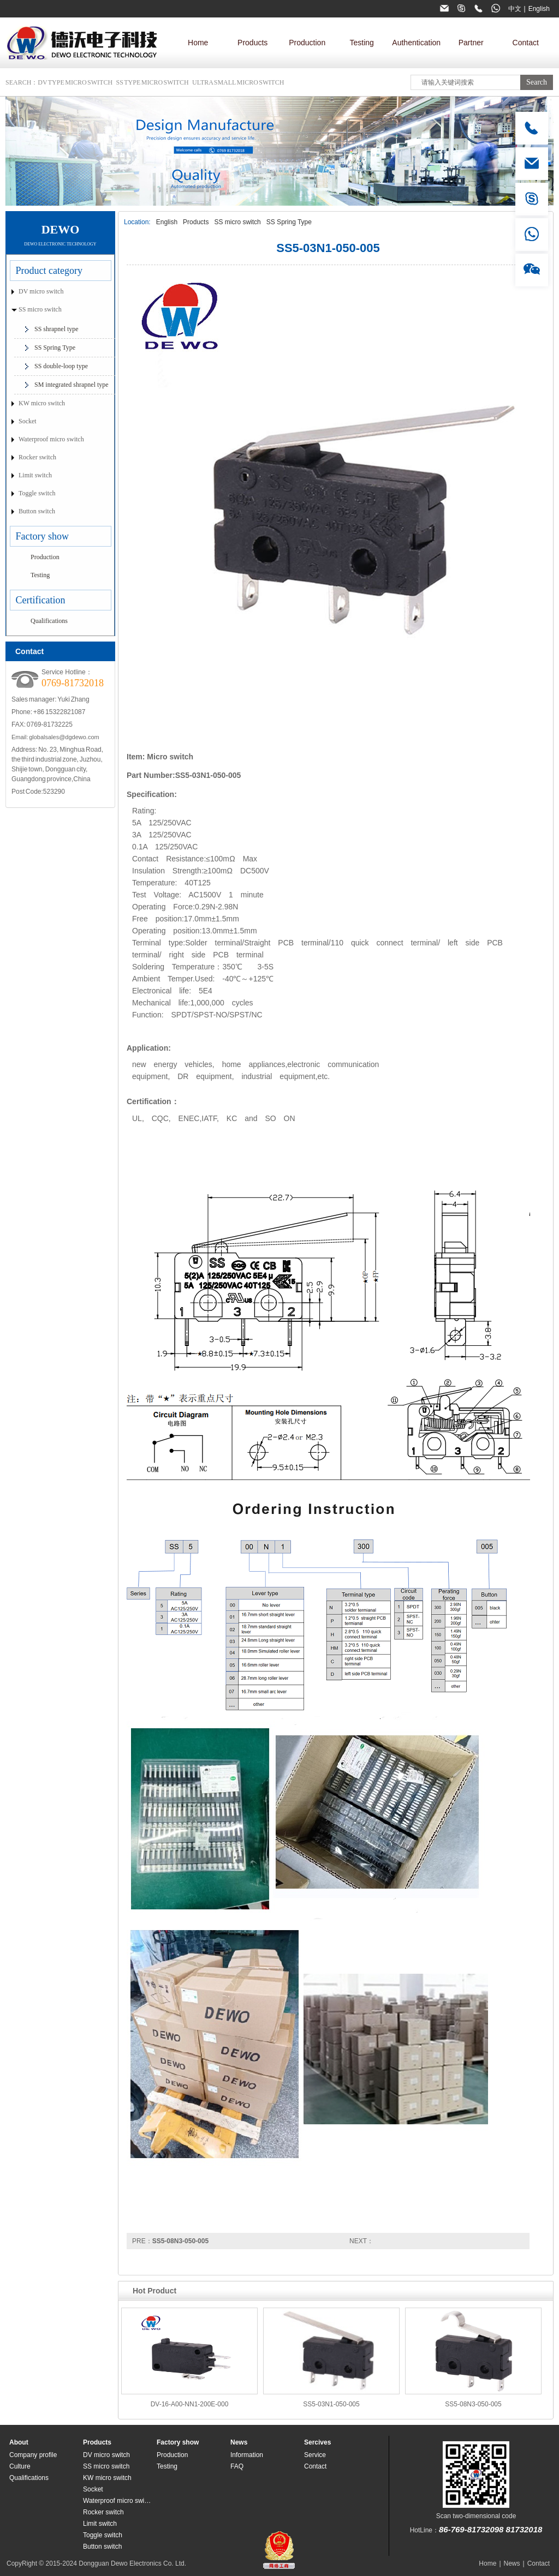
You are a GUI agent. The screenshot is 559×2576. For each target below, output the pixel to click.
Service (315, 2455)
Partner (471, 42)
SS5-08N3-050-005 (180, 2241)
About (18, 2442)
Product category (49, 270)
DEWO (60, 229)
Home (198, 42)
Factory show (42, 536)
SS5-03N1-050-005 (331, 2404)
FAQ (236, 2466)
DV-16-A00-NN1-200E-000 (190, 2404)
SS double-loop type (61, 366)
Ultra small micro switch (238, 82)
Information (246, 2455)
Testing (362, 42)
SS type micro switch (152, 82)
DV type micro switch (75, 82)
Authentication (416, 42)
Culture (20, 2466)
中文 (514, 9)
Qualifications (49, 621)
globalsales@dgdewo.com (64, 737)
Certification (41, 600)
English (539, 9)
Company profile (33, 2455)
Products (252, 42)
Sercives (317, 2442)
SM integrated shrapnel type (71, 384)
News (238, 2442)
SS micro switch (237, 222)
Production (307, 42)
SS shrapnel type (56, 329)
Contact (526, 42)
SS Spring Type (289, 222)
